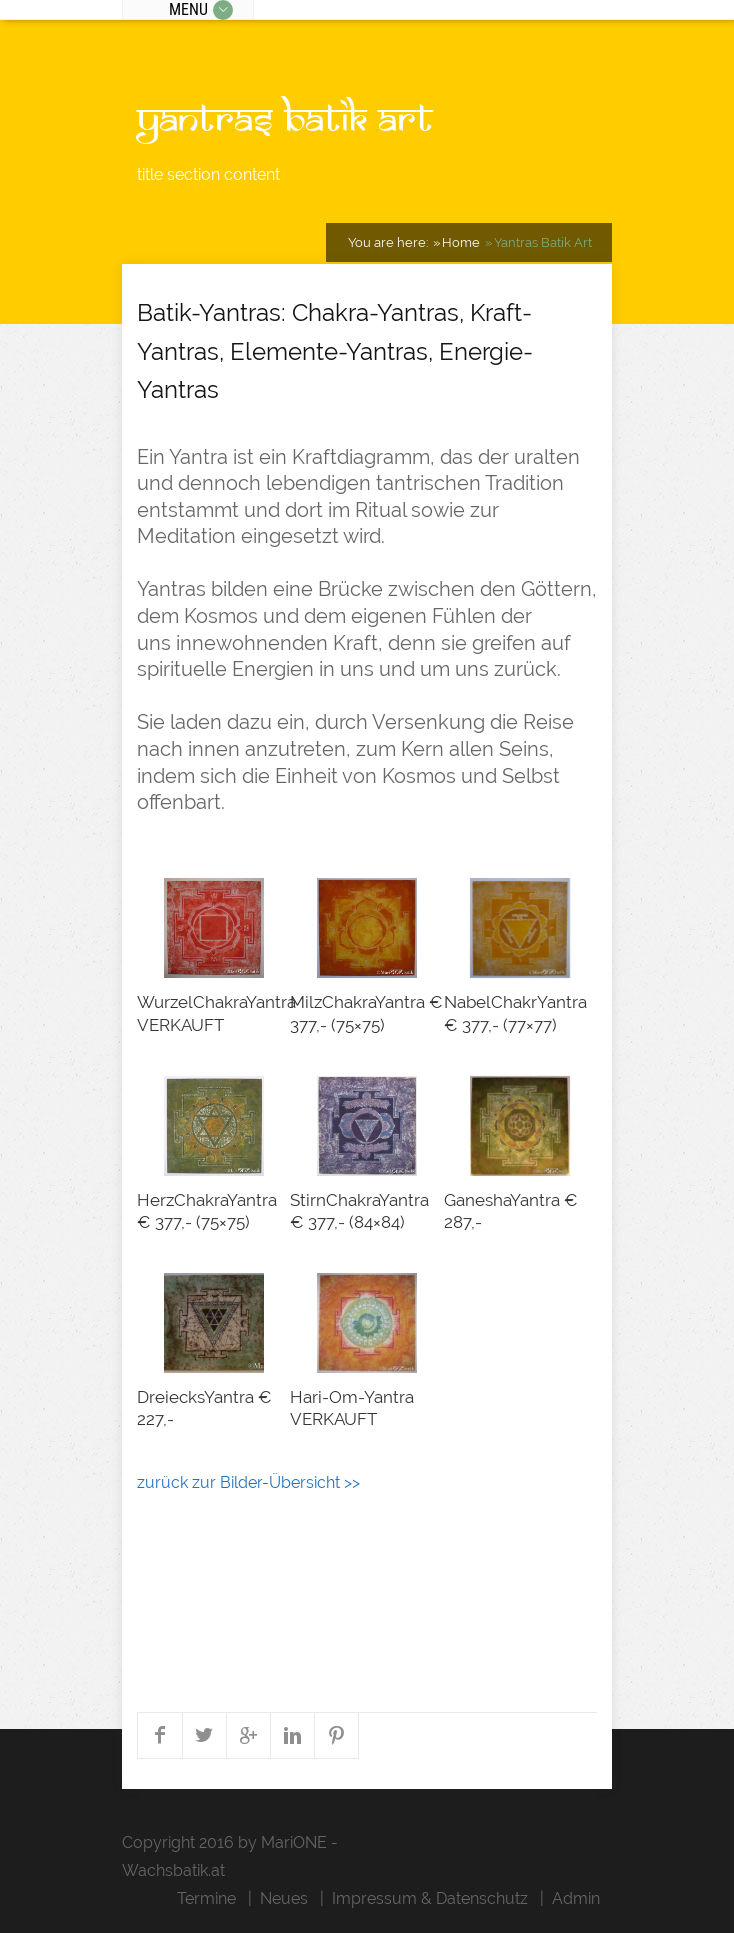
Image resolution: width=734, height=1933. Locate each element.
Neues (284, 1898)
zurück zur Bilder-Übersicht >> (248, 1482)
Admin (576, 1898)
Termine (206, 1898)
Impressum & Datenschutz (430, 1898)
